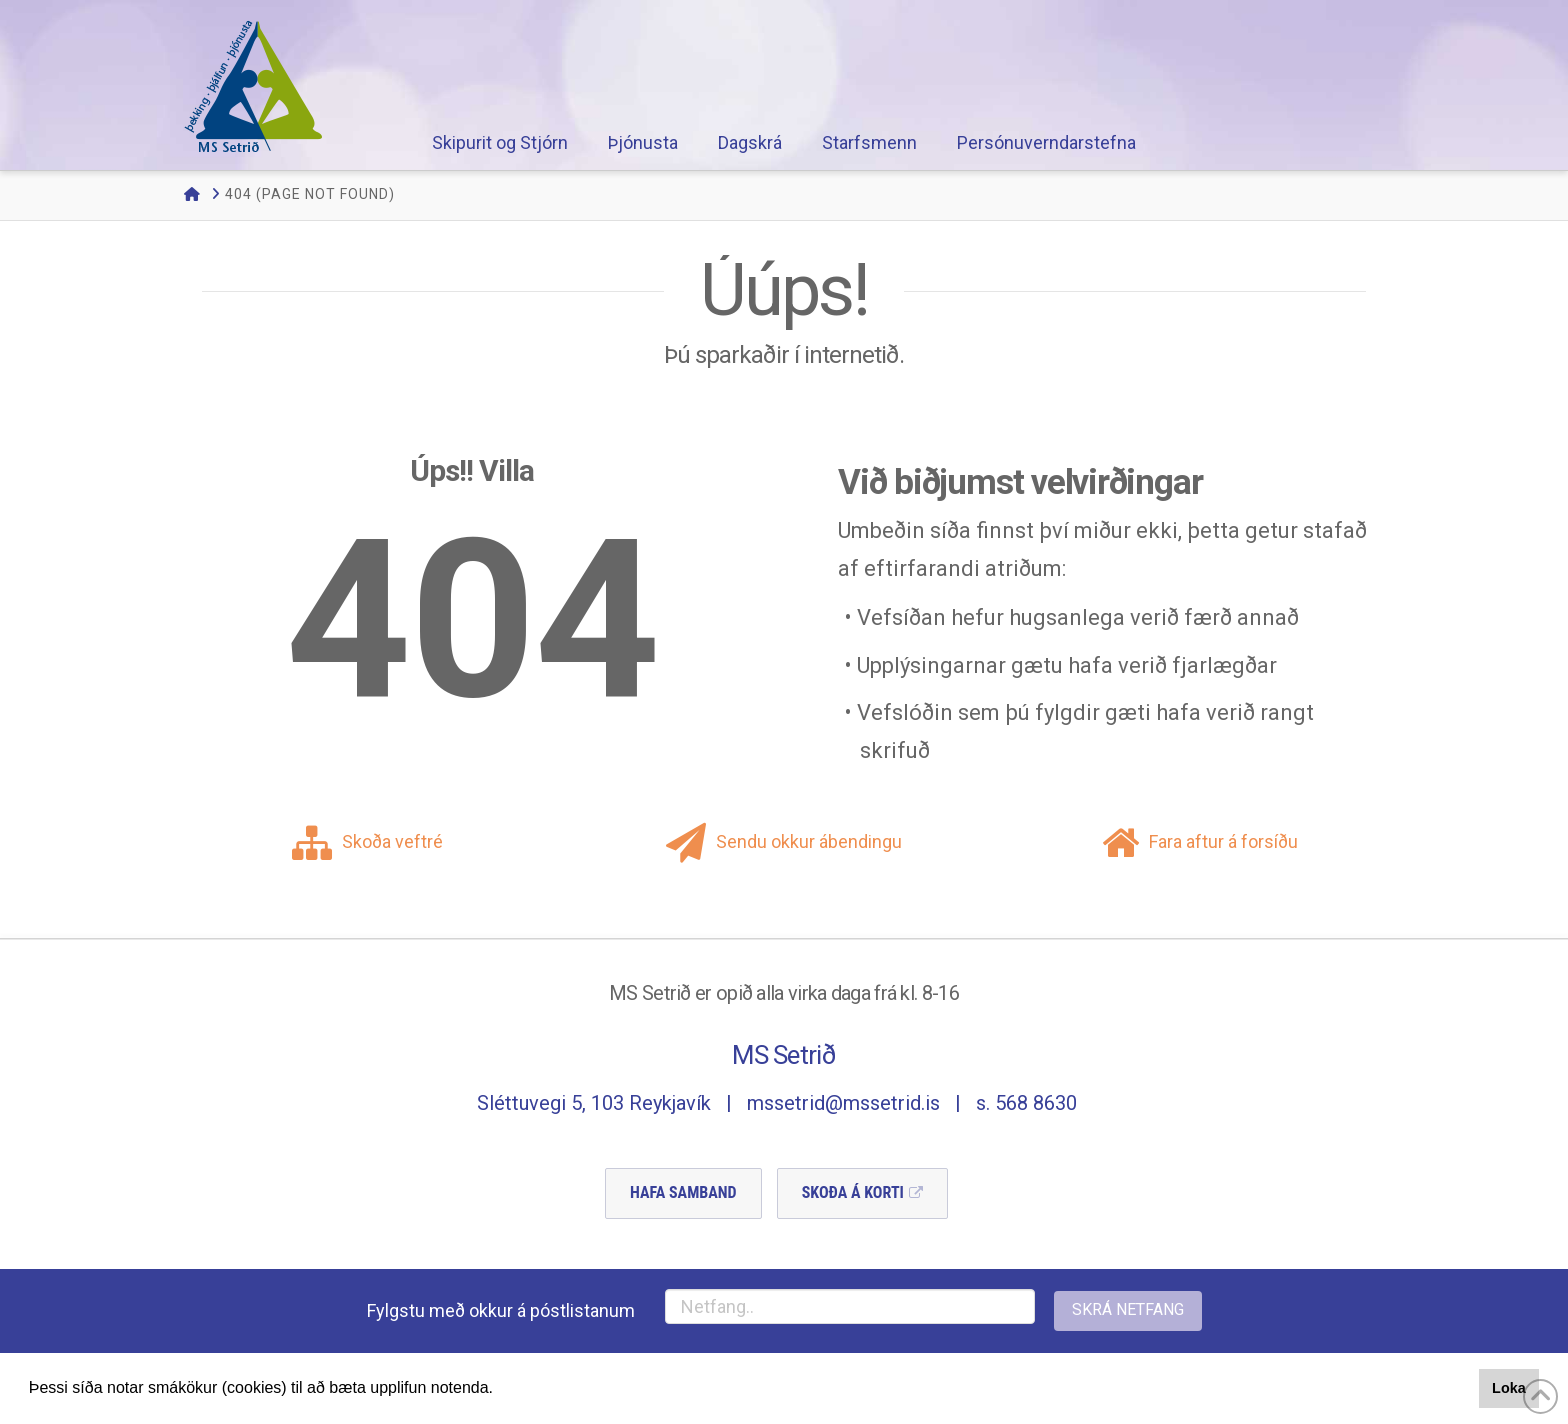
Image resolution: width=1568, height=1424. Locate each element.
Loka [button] (1509, 1388)
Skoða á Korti (853, 1192)
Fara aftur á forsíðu (1200, 841)
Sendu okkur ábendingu (784, 841)
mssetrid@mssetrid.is (843, 1103)
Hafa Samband (683, 1192)
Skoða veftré (367, 841)
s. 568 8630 (1026, 1103)
